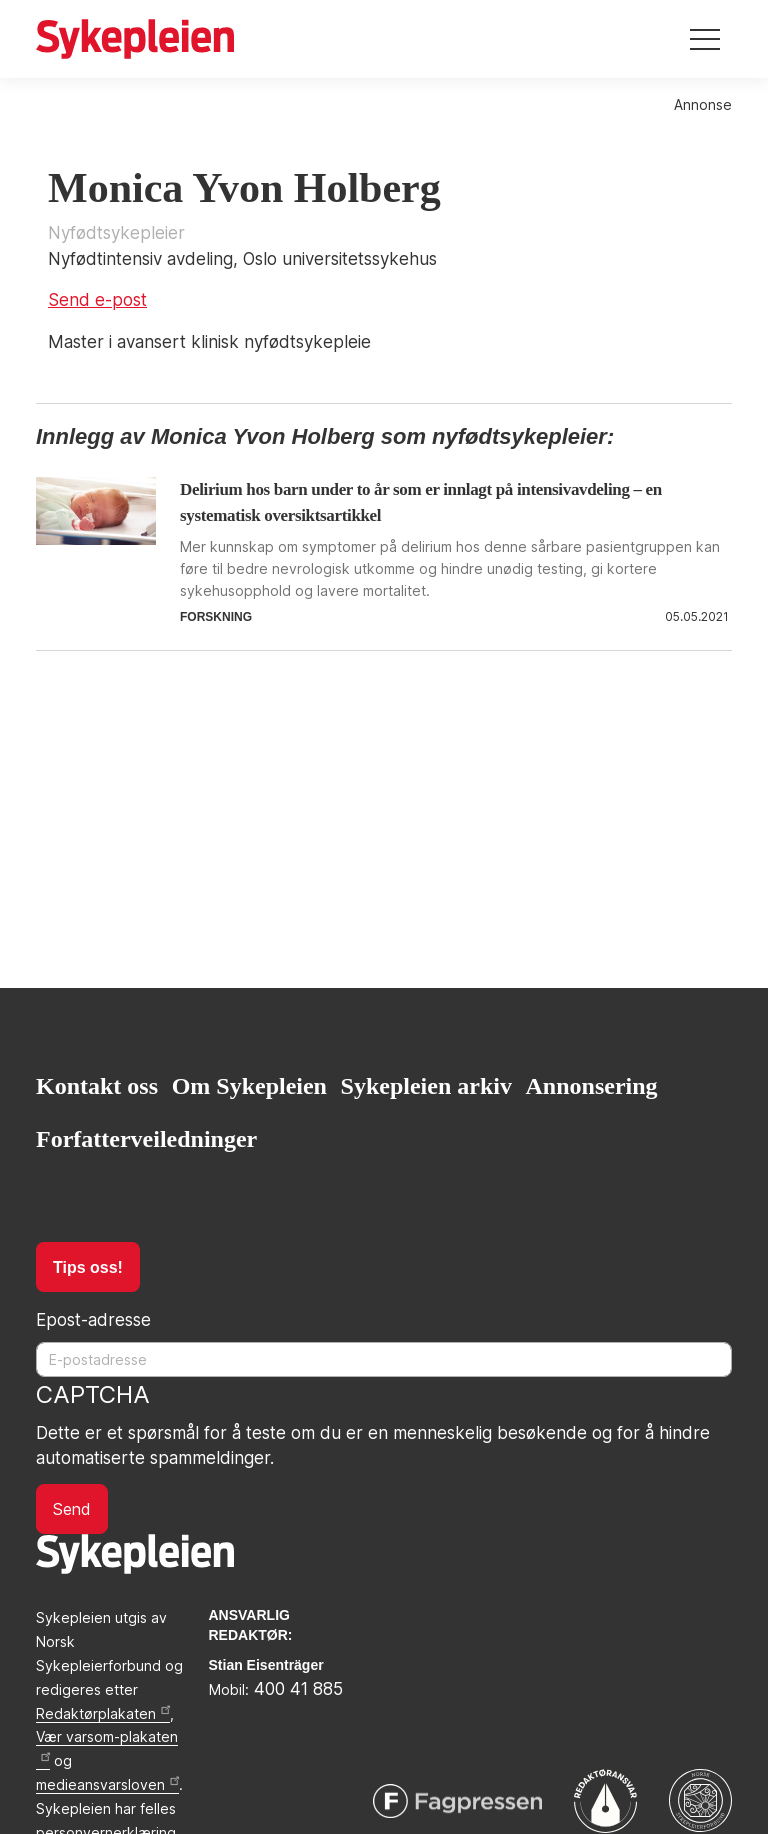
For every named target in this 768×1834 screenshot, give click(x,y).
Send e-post (97, 300)
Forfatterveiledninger (146, 1139)
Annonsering (592, 1086)
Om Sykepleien (249, 1086)
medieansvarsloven (107, 1784)
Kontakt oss (97, 1086)
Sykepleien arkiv (426, 1086)
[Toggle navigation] (705, 39)
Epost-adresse (93, 1320)
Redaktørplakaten (103, 1713)
